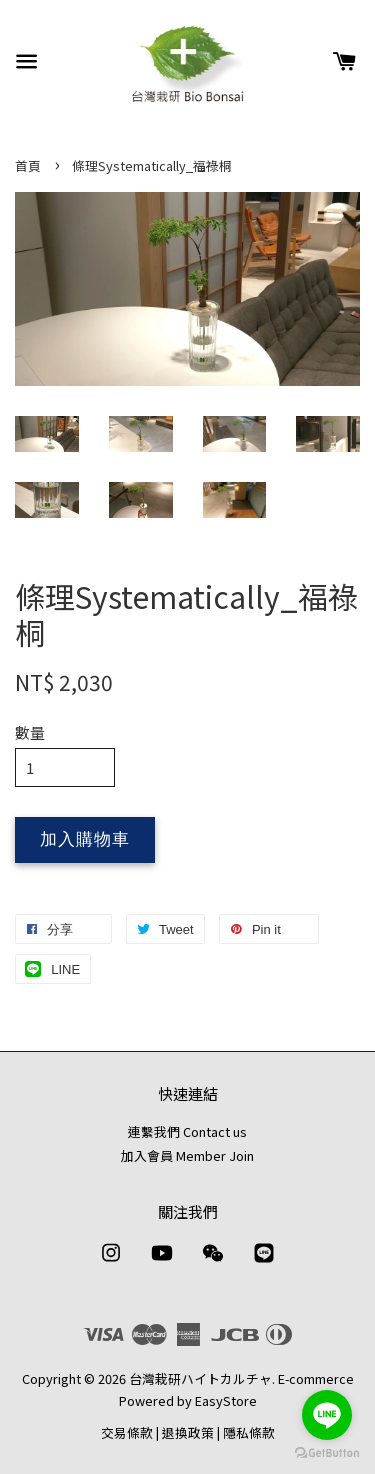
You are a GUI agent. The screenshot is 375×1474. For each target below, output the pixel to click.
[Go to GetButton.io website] (327, 1453)
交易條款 (127, 1432)
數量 (30, 732)
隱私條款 (249, 1432)
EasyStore (226, 1400)
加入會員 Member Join (187, 1155)
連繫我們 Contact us (187, 1131)
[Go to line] (327, 1415)
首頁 (28, 165)
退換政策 (188, 1432)
